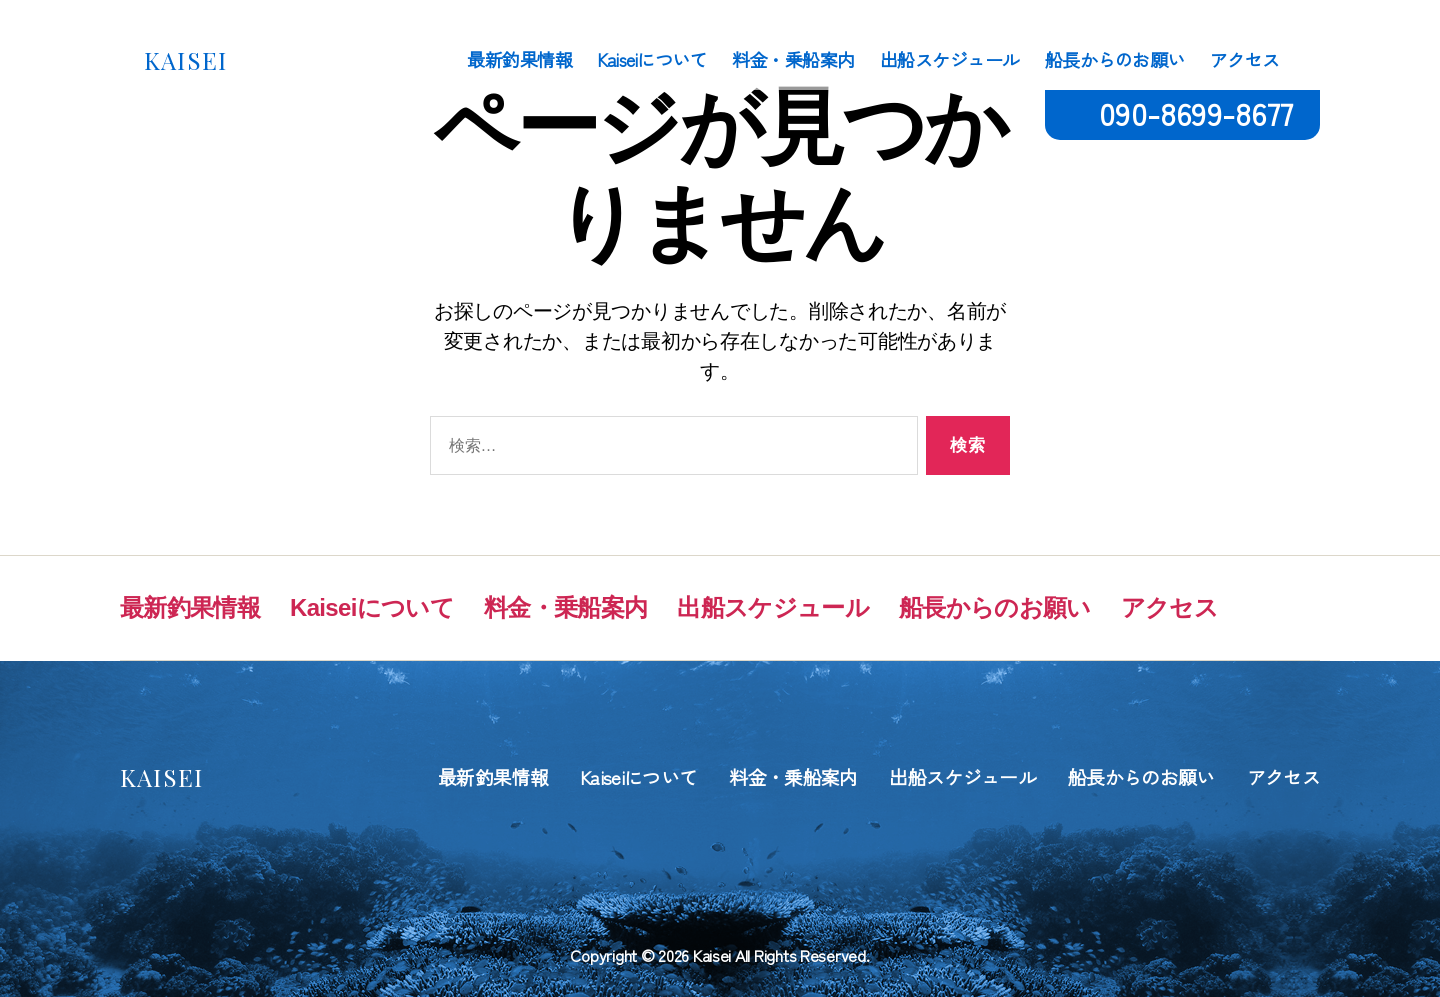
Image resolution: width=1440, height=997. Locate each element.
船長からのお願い (1115, 60)
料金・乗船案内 (793, 60)
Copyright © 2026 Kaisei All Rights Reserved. (719, 955)
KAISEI (185, 60)
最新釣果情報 (519, 60)
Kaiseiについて (652, 60)
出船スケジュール (950, 60)
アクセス (1245, 60)
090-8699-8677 (1196, 112)
